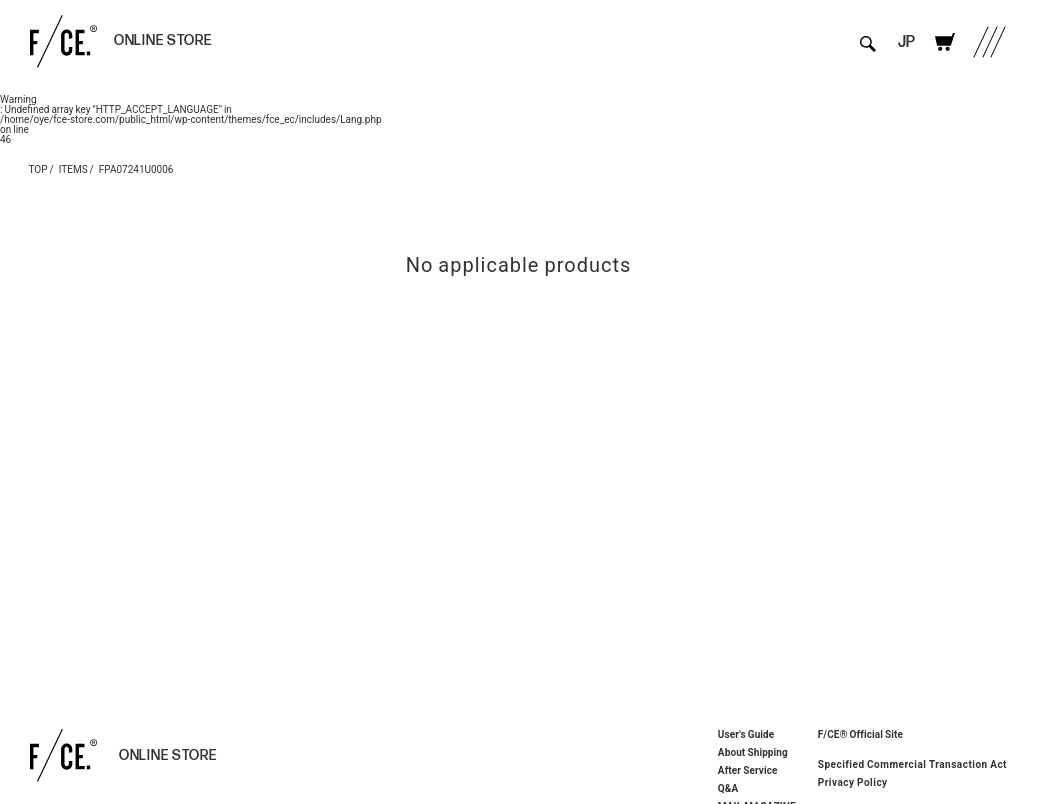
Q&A (728, 788)
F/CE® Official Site (860, 733)
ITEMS (73, 168)
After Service (748, 770)
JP (906, 42)
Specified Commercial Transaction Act (912, 764)
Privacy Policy (853, 782)
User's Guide (746, 734)
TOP (38, 168)
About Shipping (753, 752)
